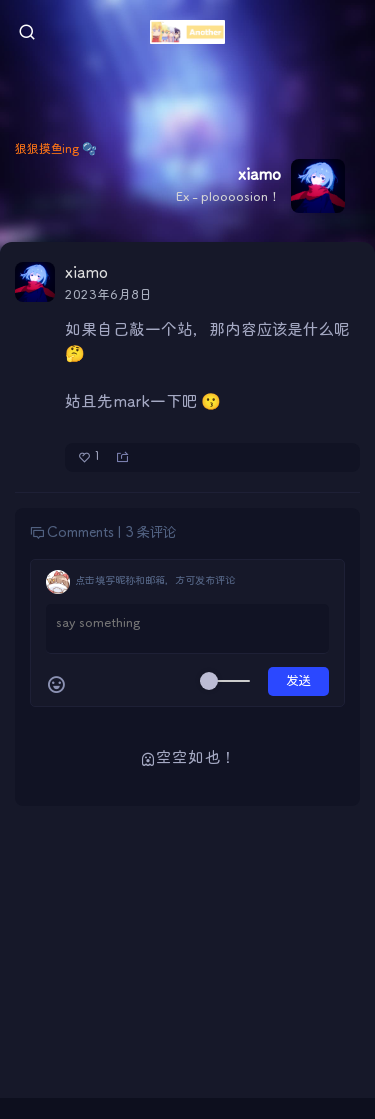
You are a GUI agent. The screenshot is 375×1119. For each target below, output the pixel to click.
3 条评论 (150, 533)
